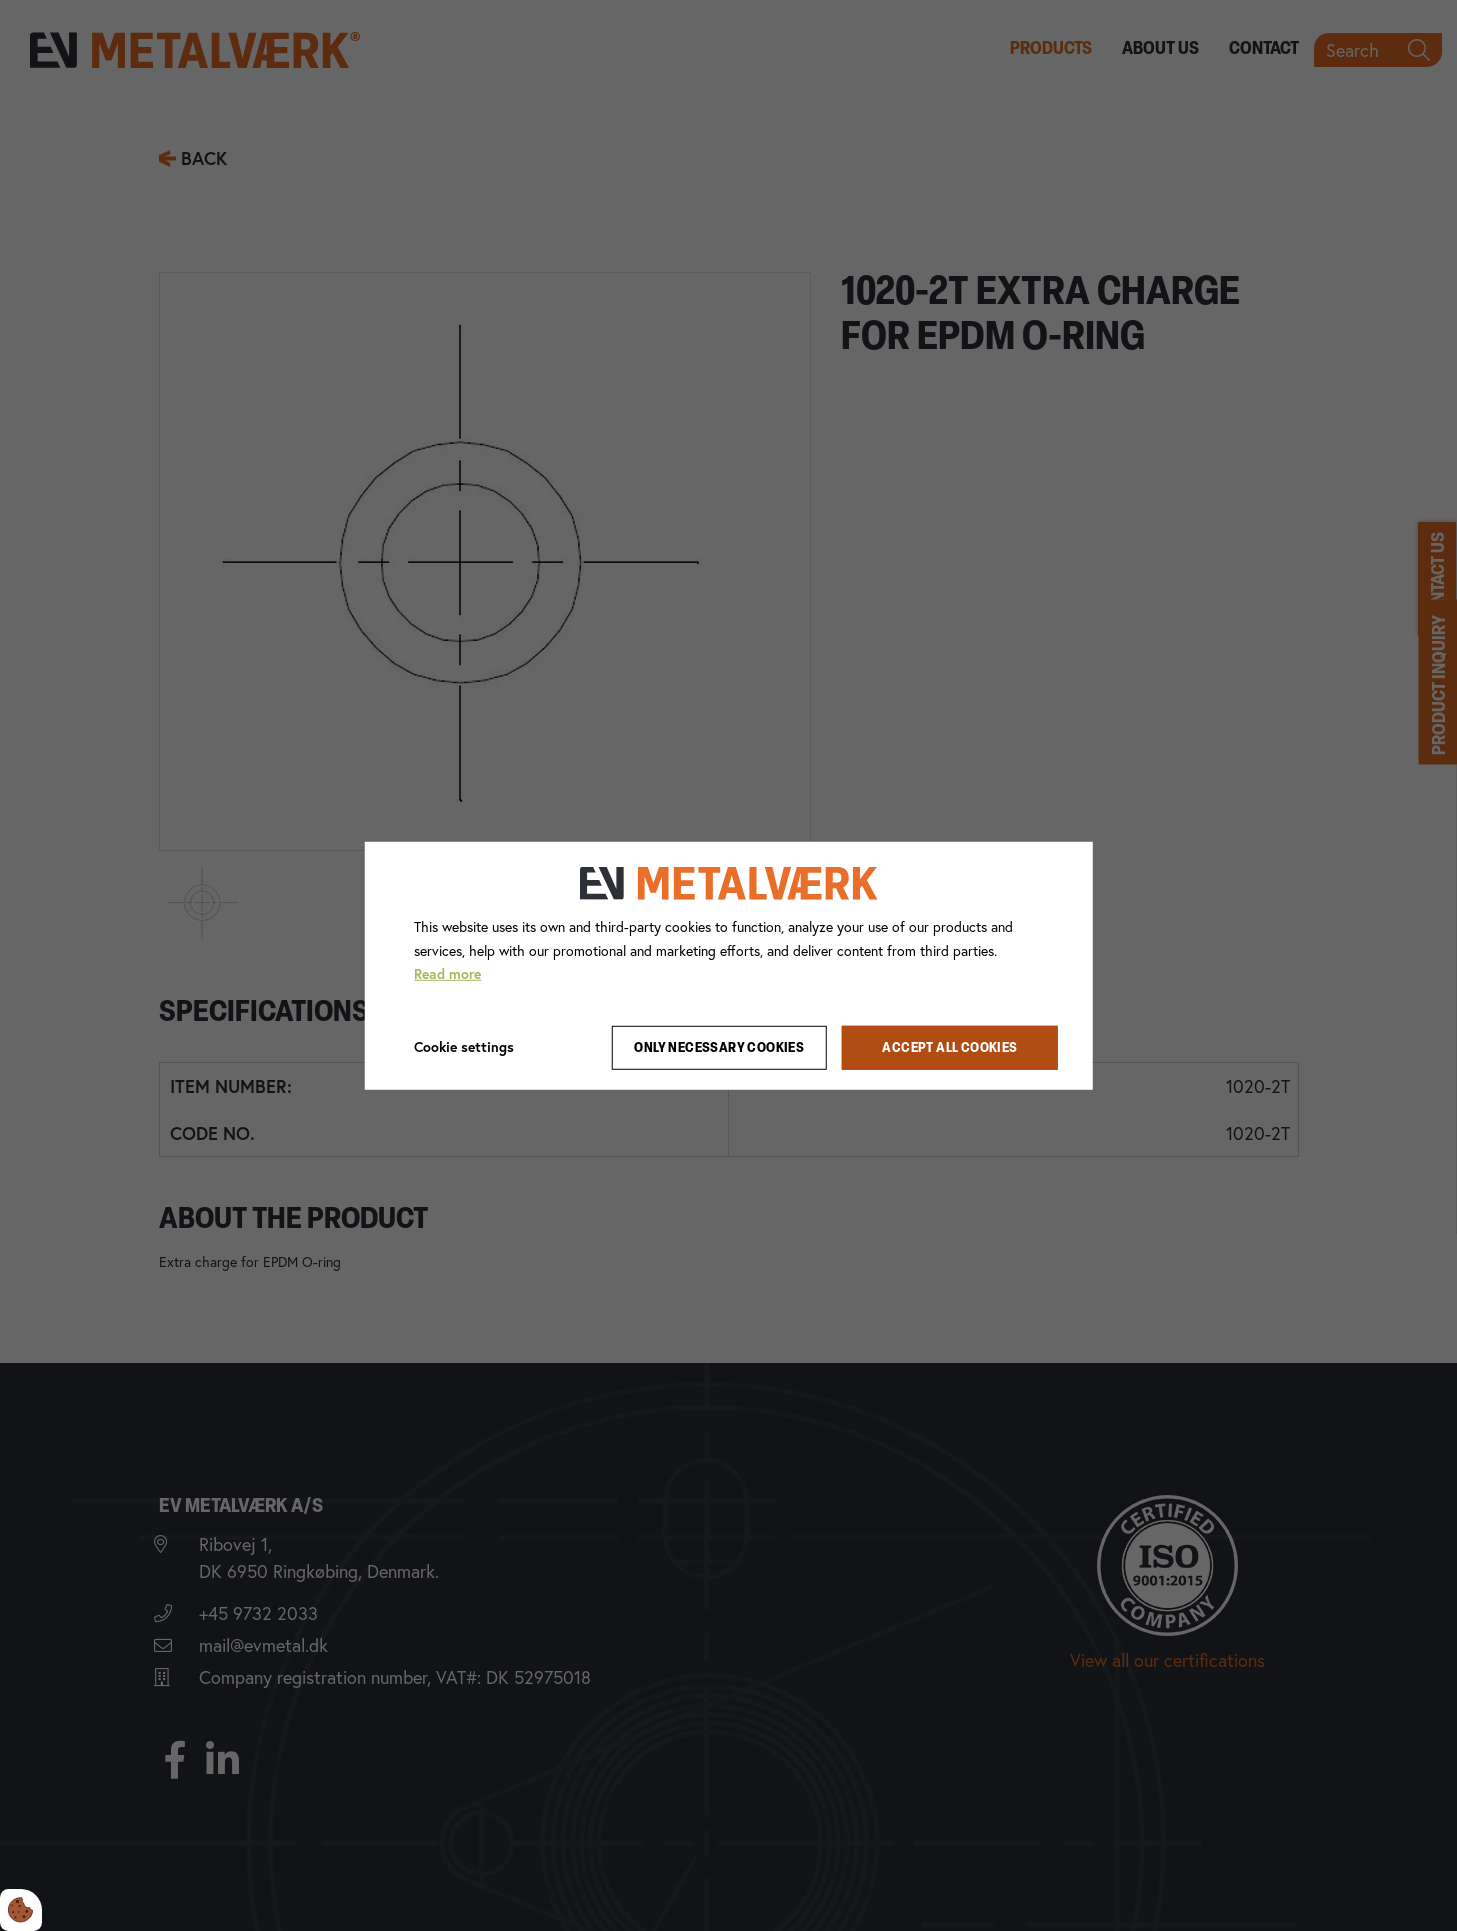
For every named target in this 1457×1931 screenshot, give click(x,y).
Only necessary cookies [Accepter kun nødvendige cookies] (719, 1047)
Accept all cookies (949, 1047)
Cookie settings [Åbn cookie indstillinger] (464, 1047)
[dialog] (728, 965)
